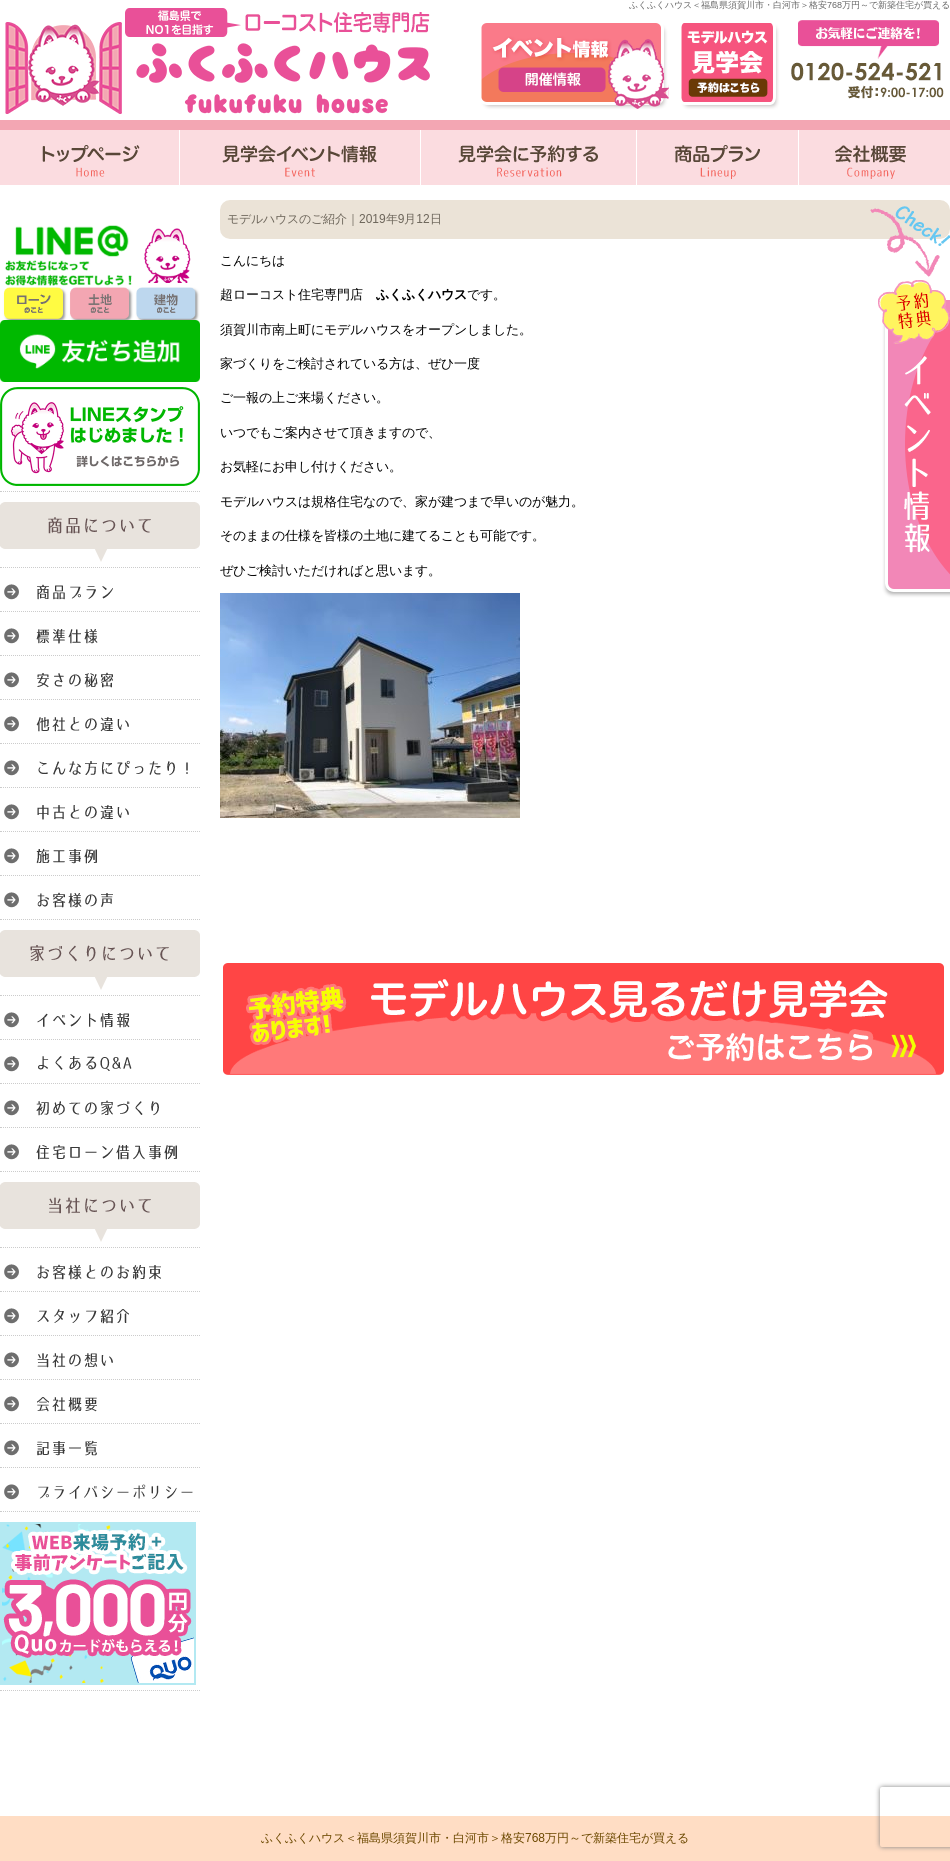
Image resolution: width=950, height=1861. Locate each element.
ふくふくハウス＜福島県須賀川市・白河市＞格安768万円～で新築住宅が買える (475, 1838)
